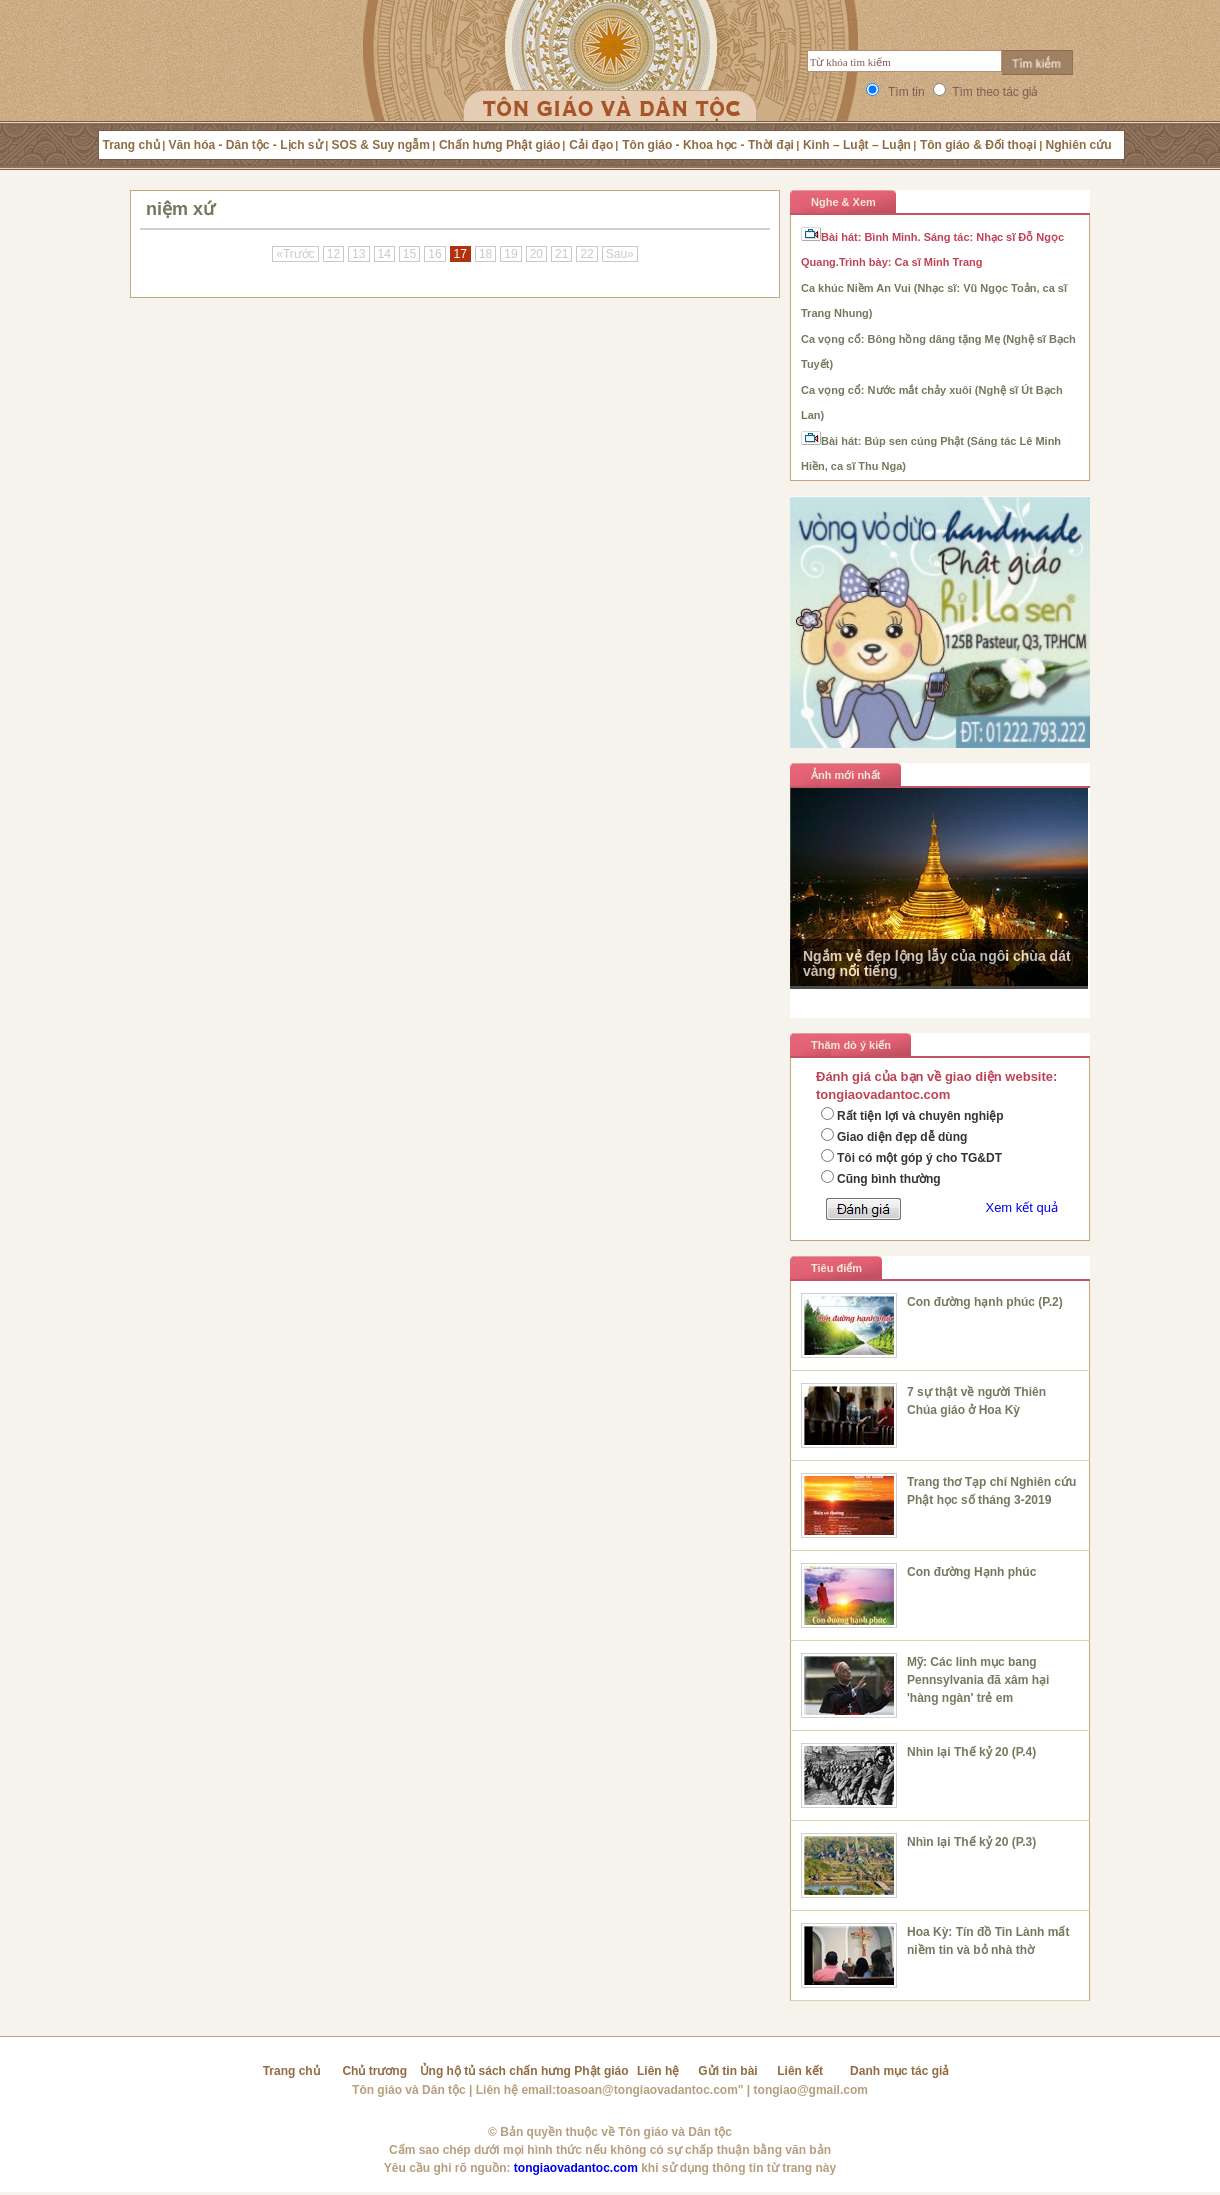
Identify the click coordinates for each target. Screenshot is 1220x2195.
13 (358, 254)
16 (434, 254)
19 (510, 254)
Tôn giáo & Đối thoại (978, 145)
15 (409, 254)
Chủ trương (374, 2071)
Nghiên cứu (1079, 145)
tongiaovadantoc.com (576, 2168)
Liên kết (800, 2071)
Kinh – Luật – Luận (857, 145)
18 (485, 254)
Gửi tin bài (727, 2071)
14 (384, 254)
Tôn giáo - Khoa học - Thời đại (708, 145)
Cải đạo (591, 145)
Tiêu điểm (836, 1268)
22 (586, 254)
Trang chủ (131, 145)
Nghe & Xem (843, 202)
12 (333, 254)
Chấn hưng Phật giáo (499, 145)
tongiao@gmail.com (811, 2090)
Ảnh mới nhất (846, 775)
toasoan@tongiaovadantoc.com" (649, 2090)
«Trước (295, 254)
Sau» (620, 254)
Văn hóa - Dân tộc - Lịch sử (246, 145)
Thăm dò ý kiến (851, 1045)
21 (561, 254)
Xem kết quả (1021, 1207)
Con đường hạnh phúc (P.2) (985, 1302)
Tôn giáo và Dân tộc (409, 2090)
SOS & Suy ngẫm (381, 145)
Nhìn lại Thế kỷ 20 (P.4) (971, 1752)
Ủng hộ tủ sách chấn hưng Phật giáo (524, 2071)
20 (536, 254)
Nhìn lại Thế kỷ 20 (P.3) (971, 1842)
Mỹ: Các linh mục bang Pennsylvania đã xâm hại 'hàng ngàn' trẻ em (978, 1680)
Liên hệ (658, 2071)
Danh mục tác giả (899, 2071)
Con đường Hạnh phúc (971, 1572)
